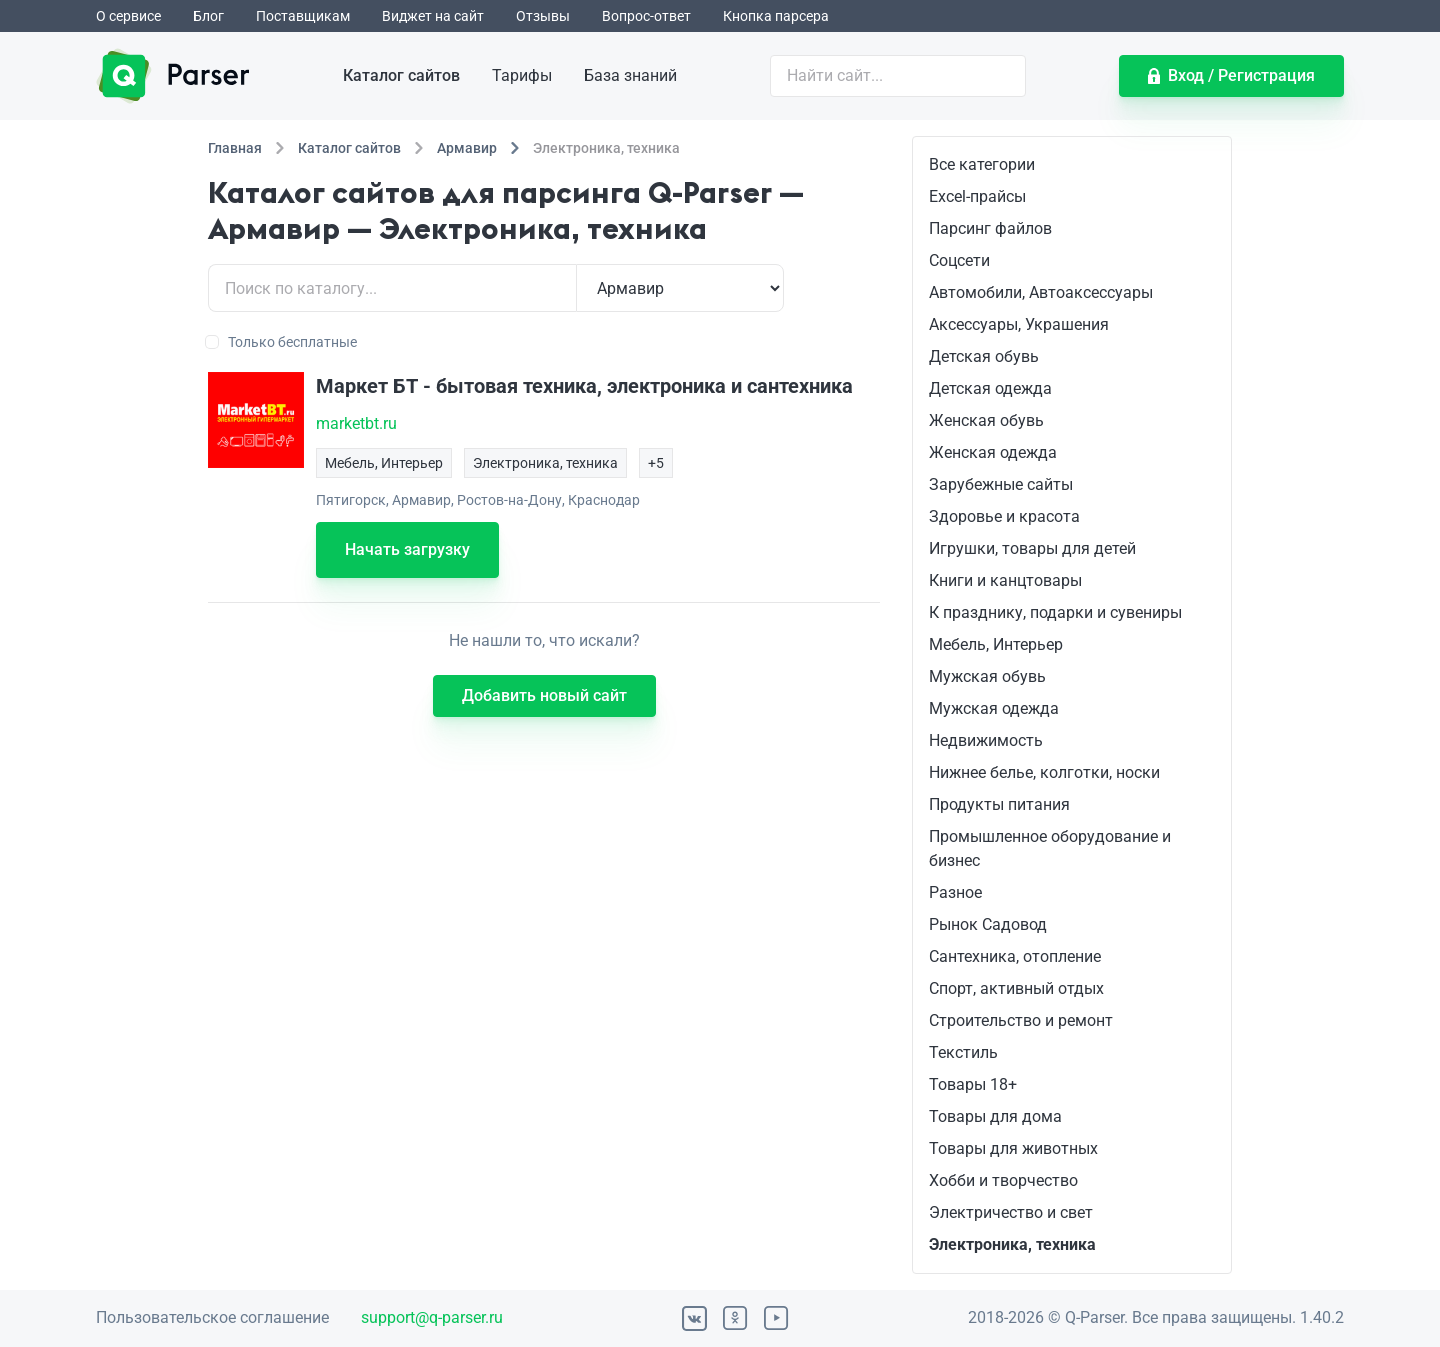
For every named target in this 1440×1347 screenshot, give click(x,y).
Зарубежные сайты (1001, 484)
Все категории (982, 164)
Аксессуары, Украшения (1019, 324)
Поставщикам (303, 16)
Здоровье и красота (1004, 516)
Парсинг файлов (990, 228)
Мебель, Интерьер (996, 644)
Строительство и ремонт (1021, 1020)
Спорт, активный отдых (1016, 988)
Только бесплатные (282, 342)
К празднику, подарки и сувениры (1055, 612)
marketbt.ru (356, 423)
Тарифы (522, 75)
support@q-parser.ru (432, 1317)
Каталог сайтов (401, 75)
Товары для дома (995, 1116)
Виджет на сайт (433, 16)
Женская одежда (993, 452)
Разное (955, 892)
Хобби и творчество (1003, 1180)
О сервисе (128, 16)
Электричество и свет (1011, 1212)
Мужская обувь (987, 676)
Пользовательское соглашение (212, 1317)
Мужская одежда (994, 708)
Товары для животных (1013, 1148)
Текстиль (963, 1052)
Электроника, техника (1012, 1244)
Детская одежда (990, 388)
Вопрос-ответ (646, 16)
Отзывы (543, 16)
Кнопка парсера (776, 16)
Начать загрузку (407, 549)
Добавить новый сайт (544, 695)
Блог (208, 16)
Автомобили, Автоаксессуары (1041, 292)
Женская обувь (986, 420)
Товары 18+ (973, 1084)
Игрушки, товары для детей (1032, 548)
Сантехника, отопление (1015, 956)
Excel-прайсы (977, 196)
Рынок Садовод (988, 924)
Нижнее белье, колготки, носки (1044, 772)
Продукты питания (999, 804)
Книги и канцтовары (1005, 580)
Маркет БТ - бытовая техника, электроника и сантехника (584, 386)
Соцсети (959, 260)
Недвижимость (986, 740)
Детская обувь (984, 356)
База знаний (630, 75)
